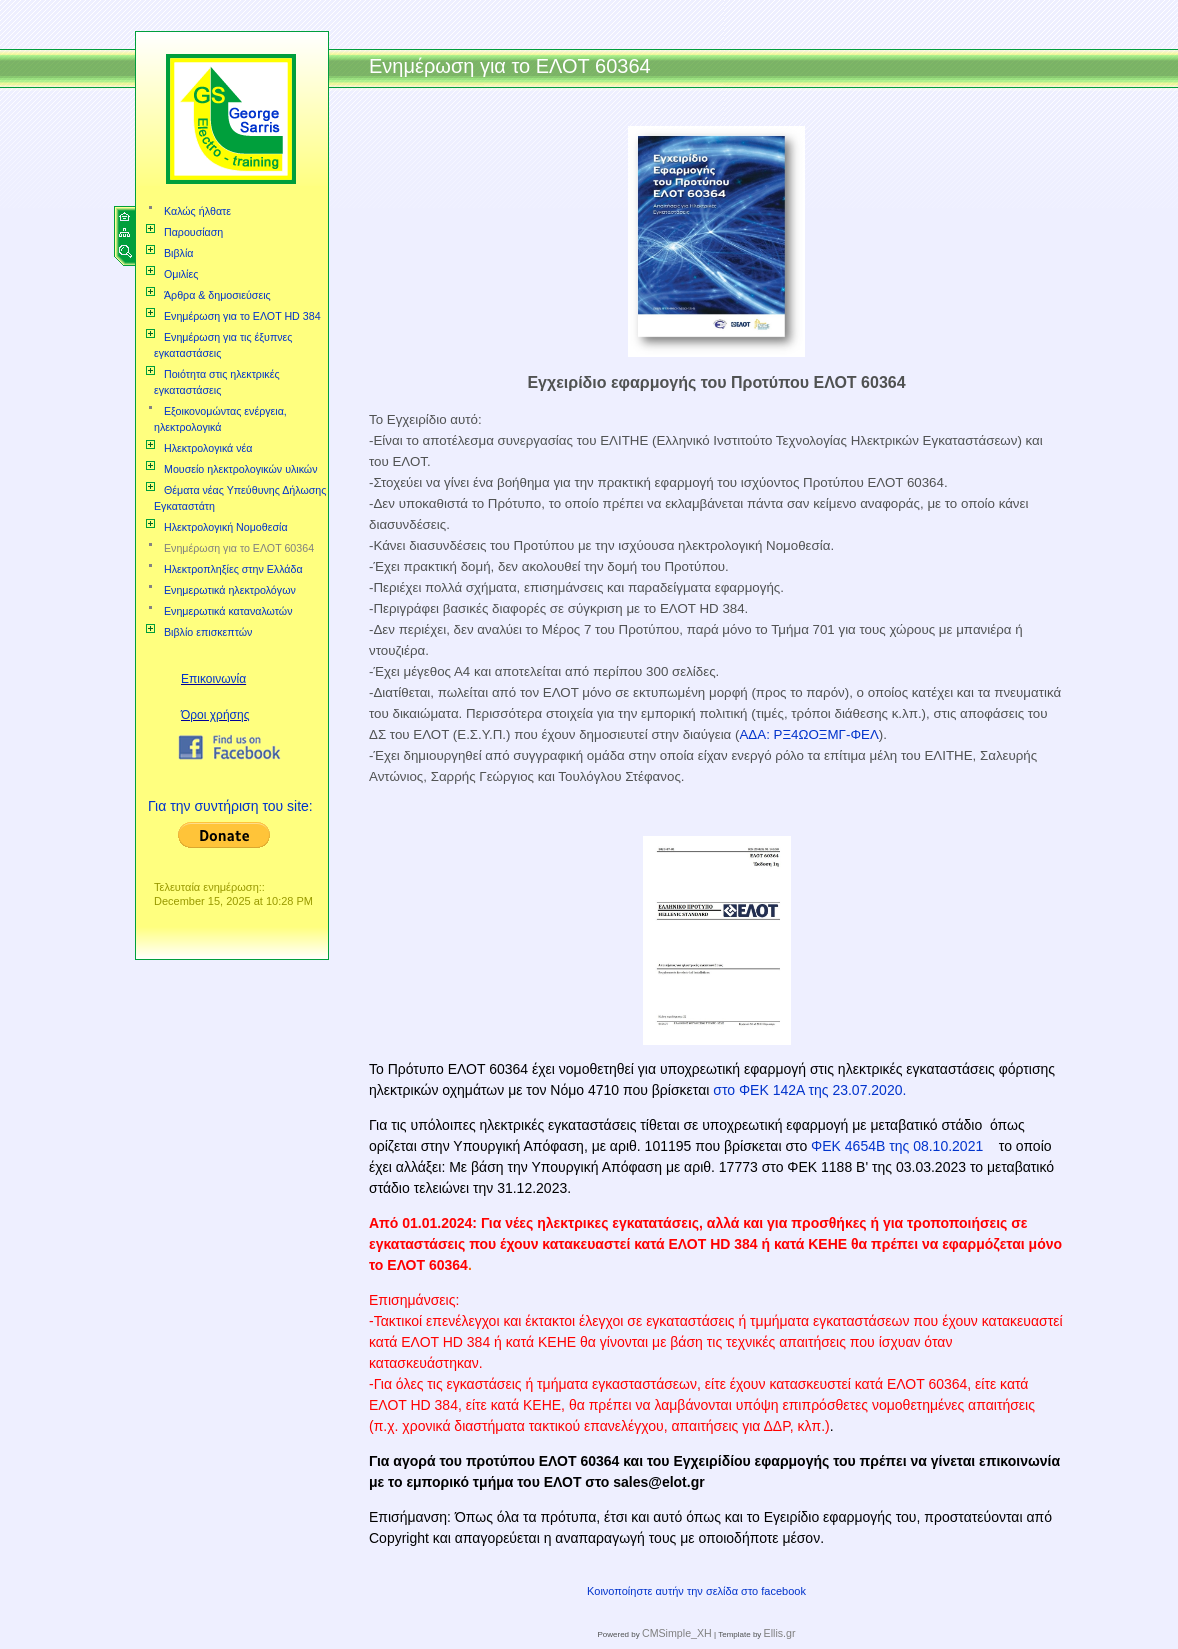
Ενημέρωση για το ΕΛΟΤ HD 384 (242, 316)
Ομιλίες (181, 274)
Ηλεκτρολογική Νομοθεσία (226, 527)
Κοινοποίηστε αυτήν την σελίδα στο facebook (696, 1591)
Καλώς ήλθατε (197, 211)
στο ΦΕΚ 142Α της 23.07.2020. (807, 1090)
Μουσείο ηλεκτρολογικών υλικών (241, 469)
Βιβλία (178, 253)
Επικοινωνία (213, 679)
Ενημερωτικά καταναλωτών (228, 611)
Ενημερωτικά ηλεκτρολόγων (230, 590)
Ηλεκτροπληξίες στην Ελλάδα (233, 569)
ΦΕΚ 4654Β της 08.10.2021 (899, 1146)
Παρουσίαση (193, 232)
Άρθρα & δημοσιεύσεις (217, 295)
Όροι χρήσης (215, 715)
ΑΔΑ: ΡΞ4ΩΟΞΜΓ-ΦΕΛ (808, 734)
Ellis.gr (780, 1633)
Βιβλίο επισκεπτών (208, 632)
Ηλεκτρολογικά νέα (208, 448)
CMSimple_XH (677, 1633)
